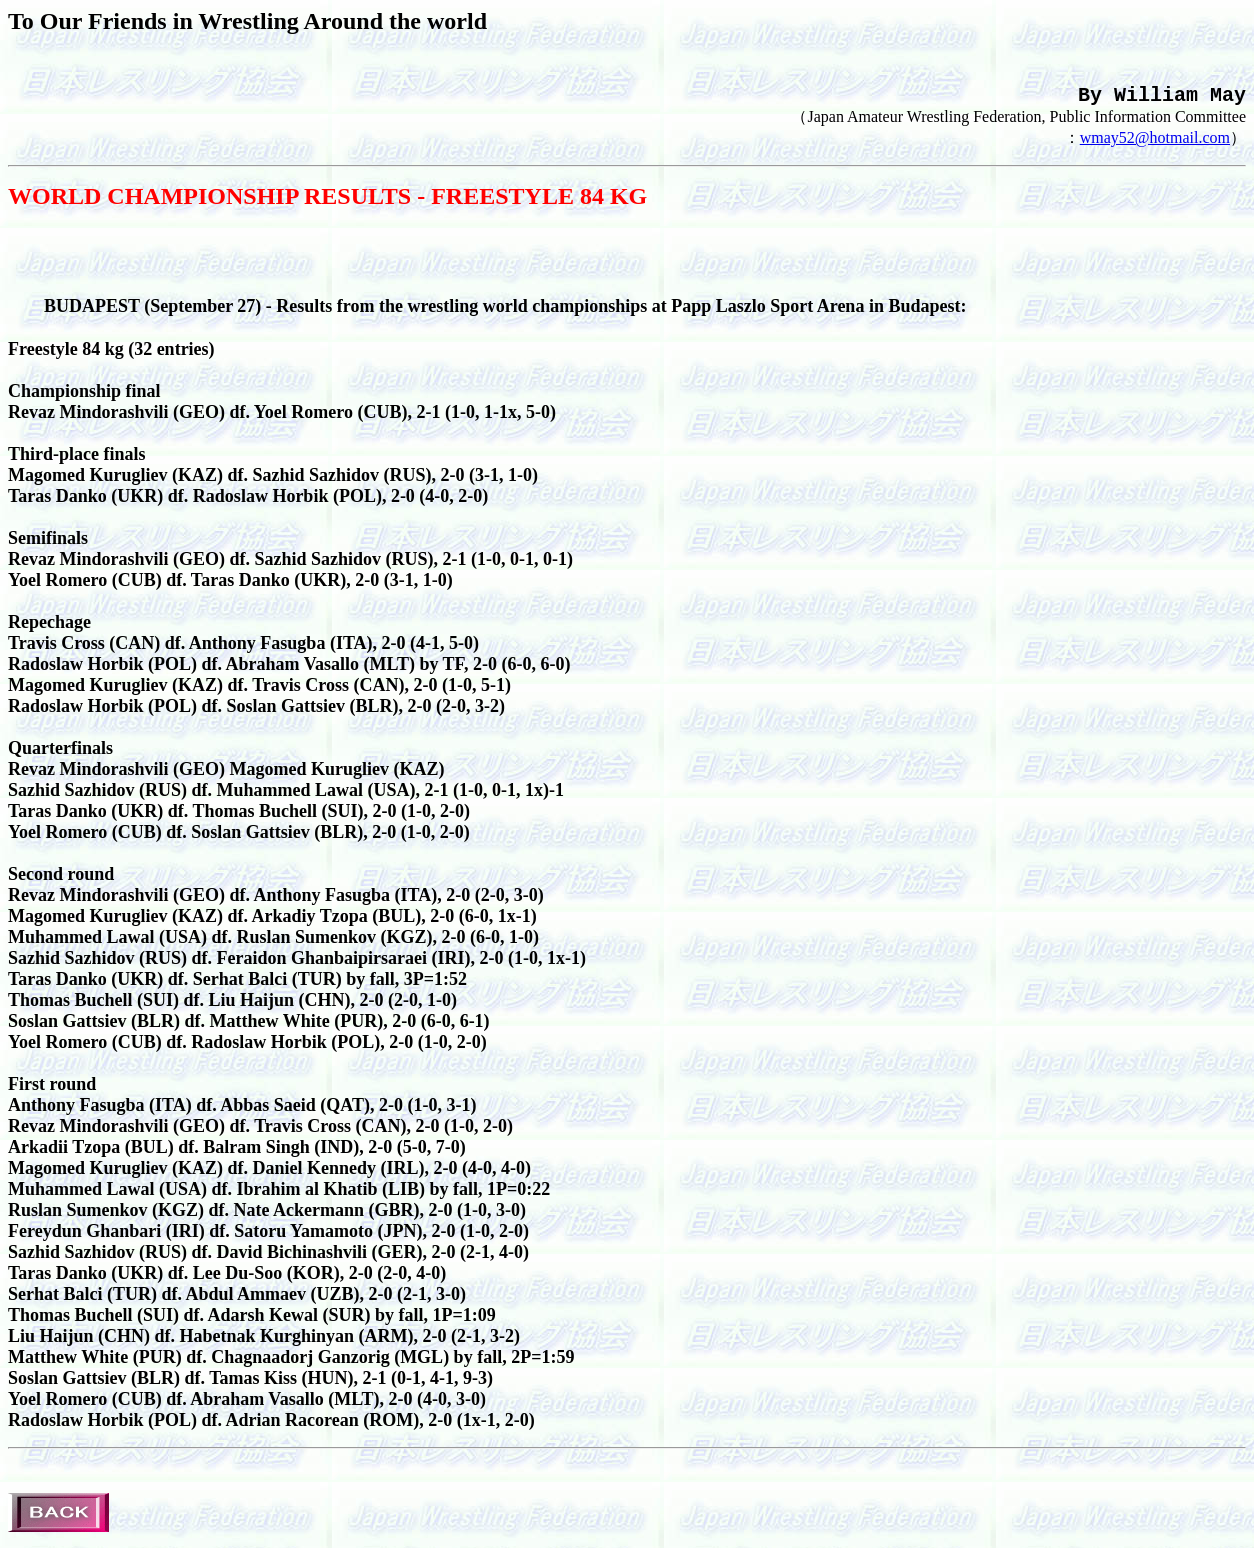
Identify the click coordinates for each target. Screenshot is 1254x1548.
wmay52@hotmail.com (1155, 145)
